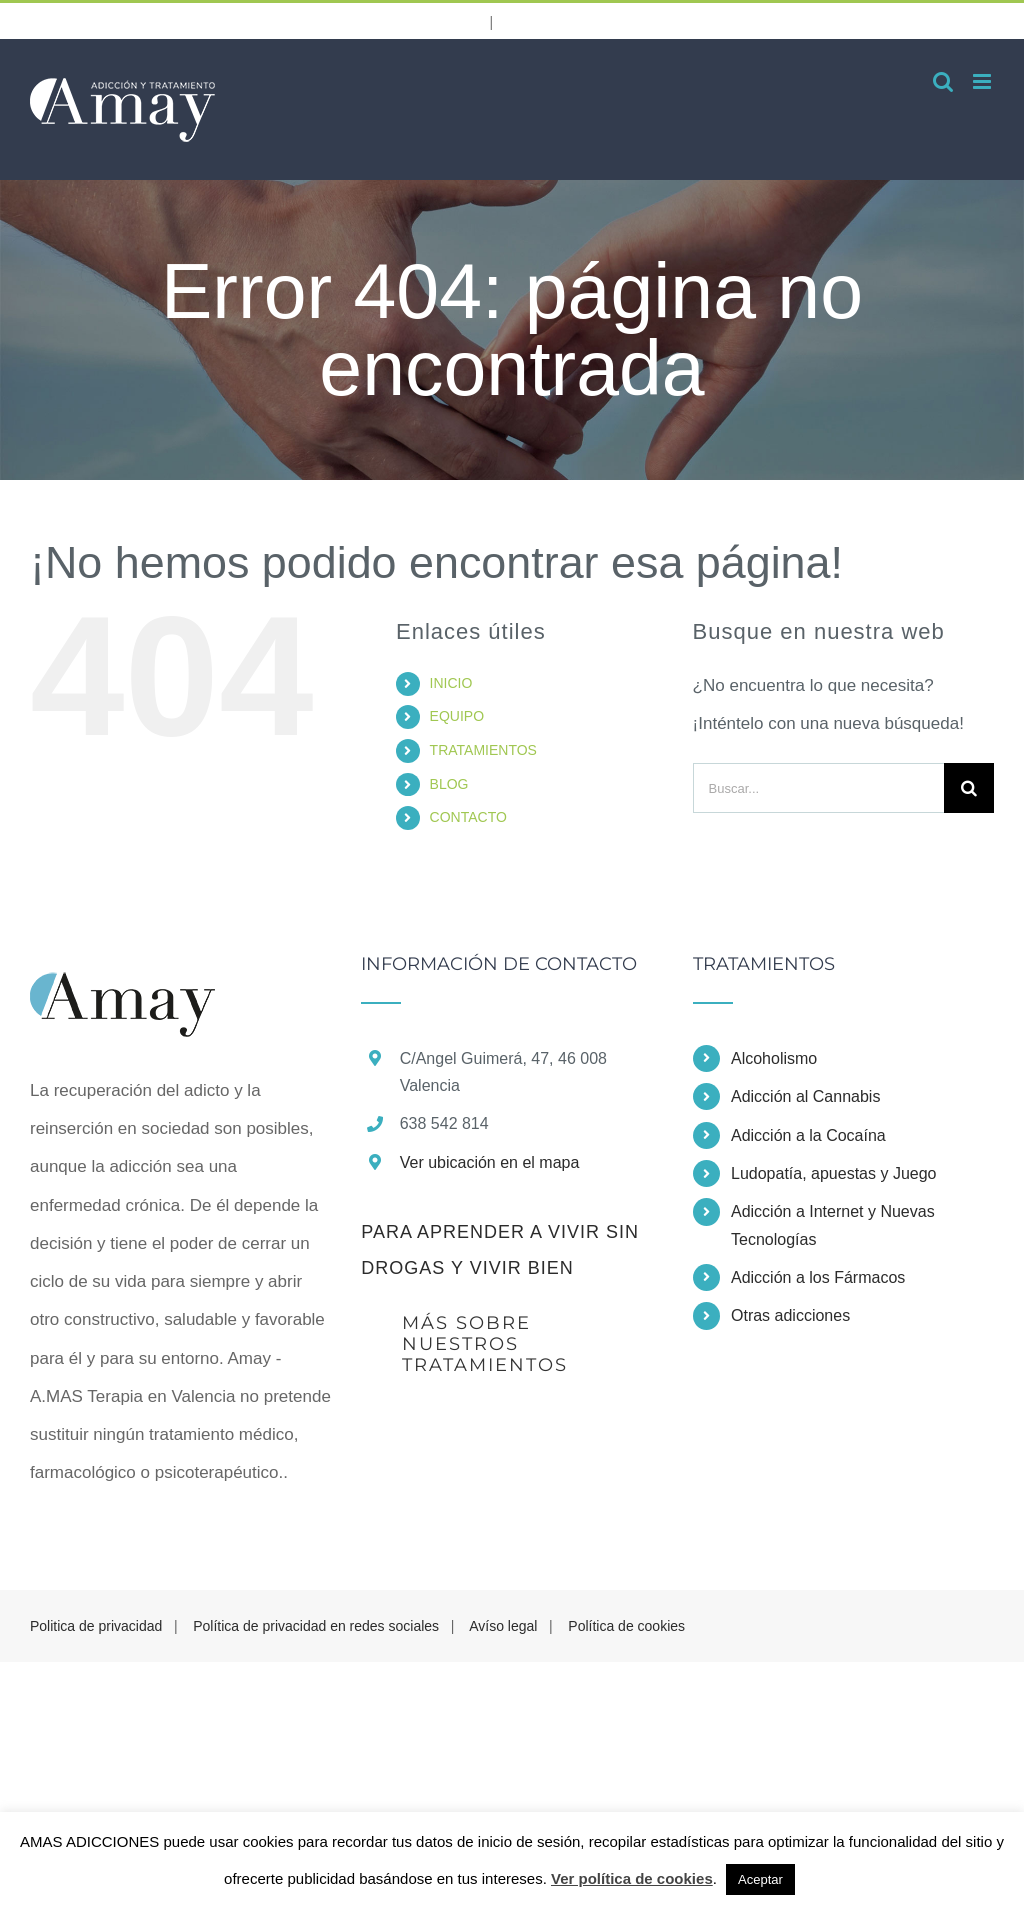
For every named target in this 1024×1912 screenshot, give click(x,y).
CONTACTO (468, 817)
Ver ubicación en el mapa (490, 1162)
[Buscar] (969, 788)
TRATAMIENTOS (483, 750)
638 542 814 (413, 18)
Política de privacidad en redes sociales (316, 1626)
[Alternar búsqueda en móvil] (943, 81)
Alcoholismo (774, 1058)
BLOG (449, 784)
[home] (122, 973)
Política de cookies (626, 1626)
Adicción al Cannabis (805, 1096)
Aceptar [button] (760, 1879)
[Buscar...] (818, 788)
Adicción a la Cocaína (808, 1135)
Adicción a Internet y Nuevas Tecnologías (833, 1225)
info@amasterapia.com (602, 20)
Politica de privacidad (96, 1626)
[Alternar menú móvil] (983, 81)
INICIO (451, 683)
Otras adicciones (790, 1315)
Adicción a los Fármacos (818, 1277)
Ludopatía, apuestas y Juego (834, 1173)
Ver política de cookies (632, 1878)
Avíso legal (503, 1626)
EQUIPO (457, 716)
